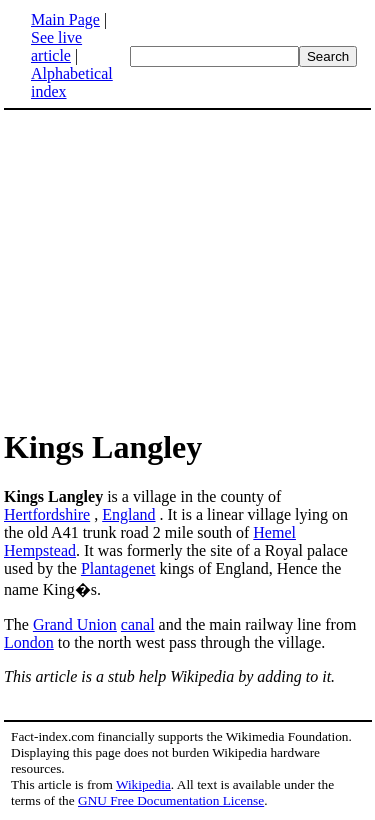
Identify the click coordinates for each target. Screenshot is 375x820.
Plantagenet (118, 568)
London (29, 642)
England (128, 514)
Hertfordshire (47, 514)
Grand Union (75, 624)
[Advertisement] (172, 268)
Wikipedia (143, 784)
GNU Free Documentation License (171, 800)
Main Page (65, 19)
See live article (56, 46)
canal (138, 624)
